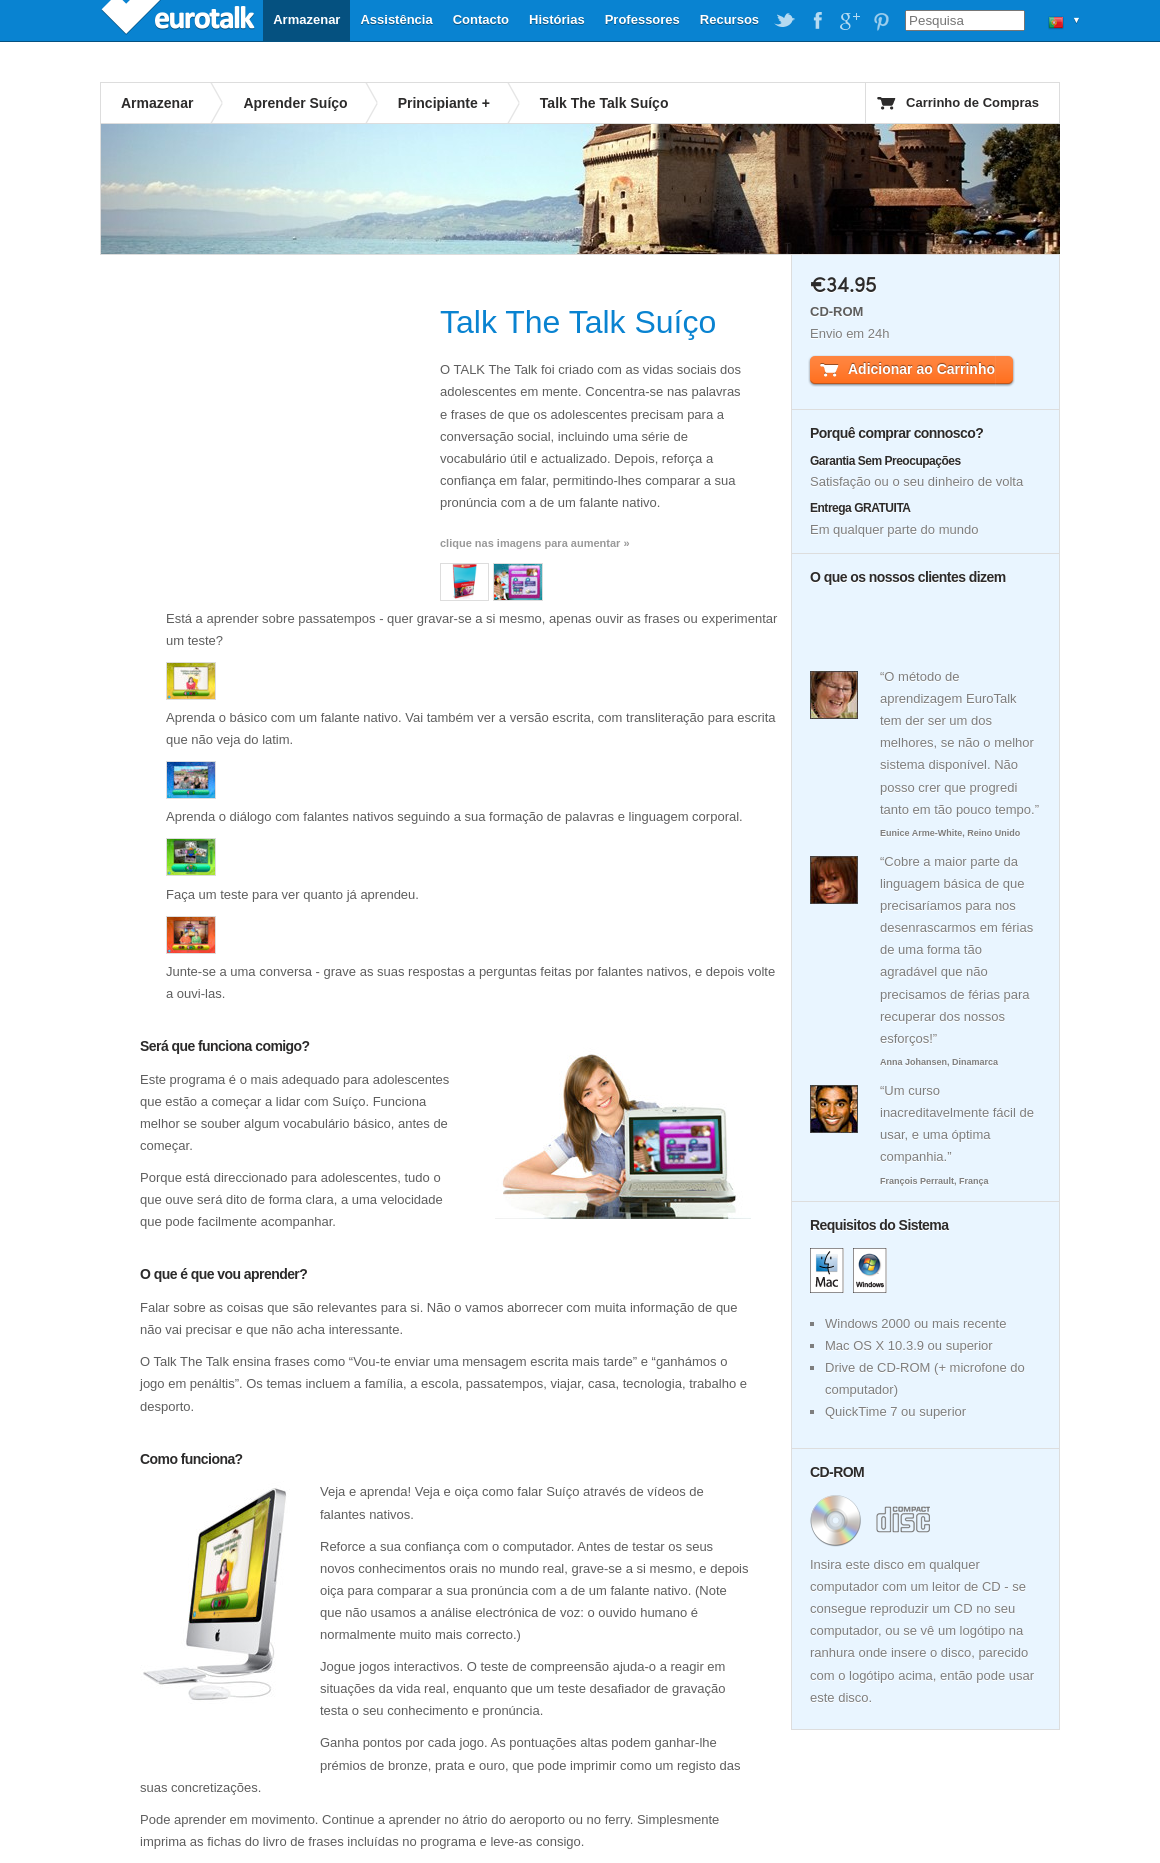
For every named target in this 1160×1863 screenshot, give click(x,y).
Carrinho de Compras (972, 102)
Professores (642, 19)
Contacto (481, 19)
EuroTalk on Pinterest (881, 21)
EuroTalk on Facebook (817, 21)
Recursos (729, 19)
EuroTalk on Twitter (785, 21)
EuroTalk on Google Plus (849, 21)
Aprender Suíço (295, 103)
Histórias (557, 19)
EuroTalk (180, 20)
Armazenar (306, 19)
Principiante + (444, 103)
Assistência (396, 19)
